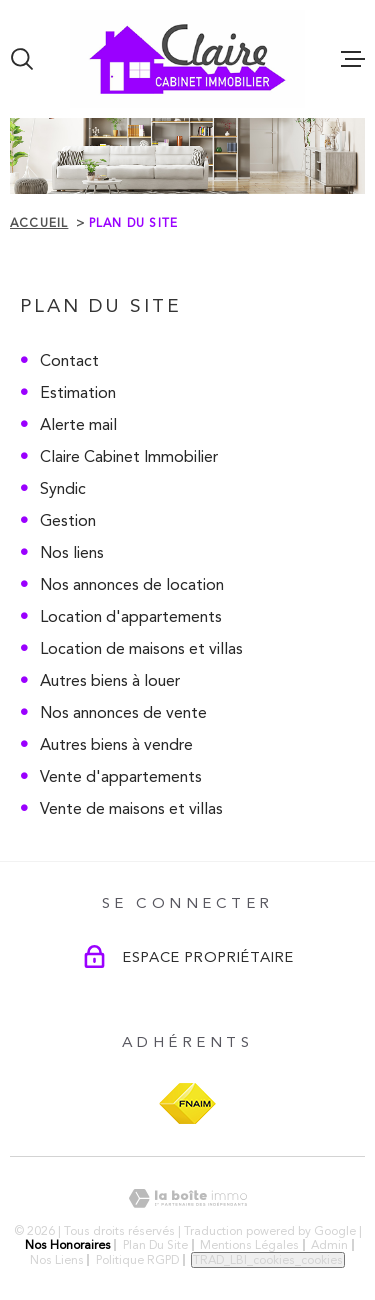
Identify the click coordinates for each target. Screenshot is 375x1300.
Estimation (78, 392)
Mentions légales (249, 1245)
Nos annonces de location (132, 584)
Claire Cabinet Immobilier (129, 456)
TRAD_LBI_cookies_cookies (268, 1260)
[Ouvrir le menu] (353, 59)
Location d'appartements (131, 616)
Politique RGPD (137, 1260)
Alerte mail (78, 424)
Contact (69, 360)
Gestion (68, 520)
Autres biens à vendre (116, 744)
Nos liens (72, 552)
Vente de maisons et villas (131, 808)
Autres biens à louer (110, 680)
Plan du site (155, 1245)
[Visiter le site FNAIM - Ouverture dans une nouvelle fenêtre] (187, 1103)
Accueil (39, 223)
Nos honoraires (68, 1245)
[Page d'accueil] (187, 59)
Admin (329, 1245)
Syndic (63, 488)
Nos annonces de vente (123, 712)
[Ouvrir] (22, 59)
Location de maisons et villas (141, 648)
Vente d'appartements (121, 776)
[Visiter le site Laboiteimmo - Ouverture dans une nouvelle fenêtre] (187, 1198)
